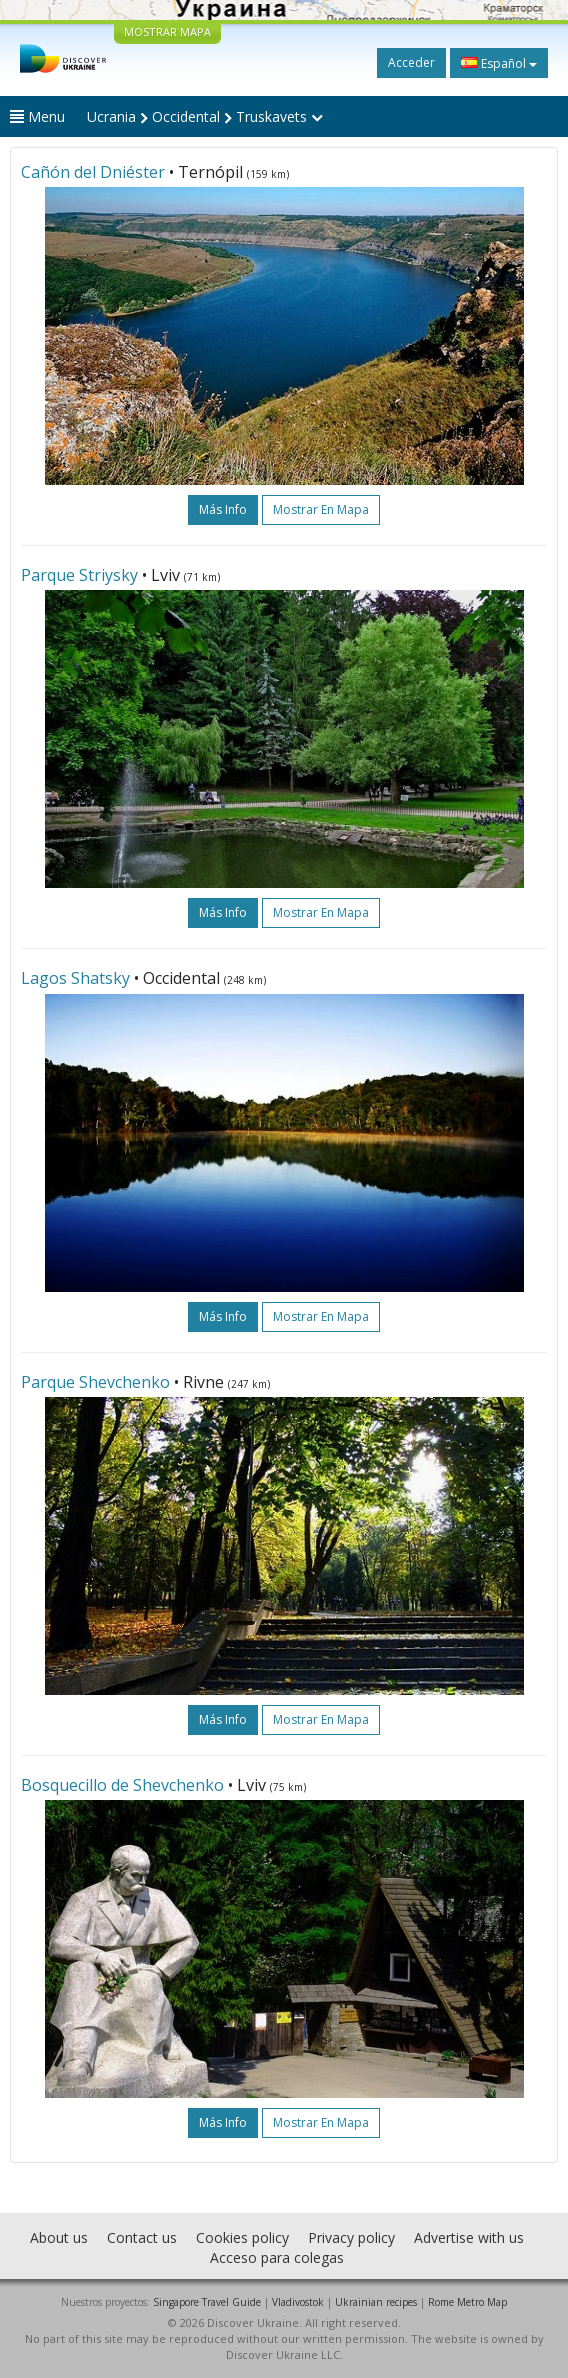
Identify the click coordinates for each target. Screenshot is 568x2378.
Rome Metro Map (467, 2302)
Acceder (411, 62)
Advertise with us (469, 2237)
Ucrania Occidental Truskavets (205, 116)
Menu (37, 116)
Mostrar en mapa (321, 509)
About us (59, 2237)
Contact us (142, 2237)
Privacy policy (351, 2237)
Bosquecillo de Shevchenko (122, 1785)
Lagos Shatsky (75, 978)
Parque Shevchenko (95, 1382)
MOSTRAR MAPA (167, 31)
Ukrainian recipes (376, 2302)
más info (223, 509)
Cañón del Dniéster (93, 172)
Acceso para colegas (277, 2257)
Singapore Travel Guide (207, 2302)
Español (499, 63)
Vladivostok (298, 2302)
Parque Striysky (79, 575)
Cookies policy (242, 2237)
